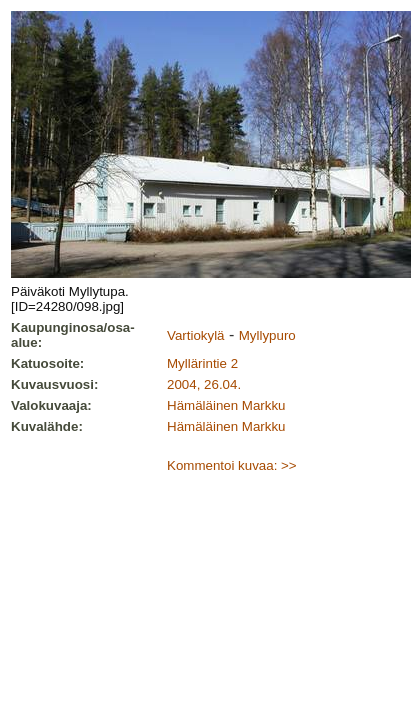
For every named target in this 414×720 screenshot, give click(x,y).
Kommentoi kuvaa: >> (232, 465)
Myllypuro (267, 335)
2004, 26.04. (204, 384)
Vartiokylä (196, 335)
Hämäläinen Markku (226, 405)
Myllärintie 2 (202, 363)
